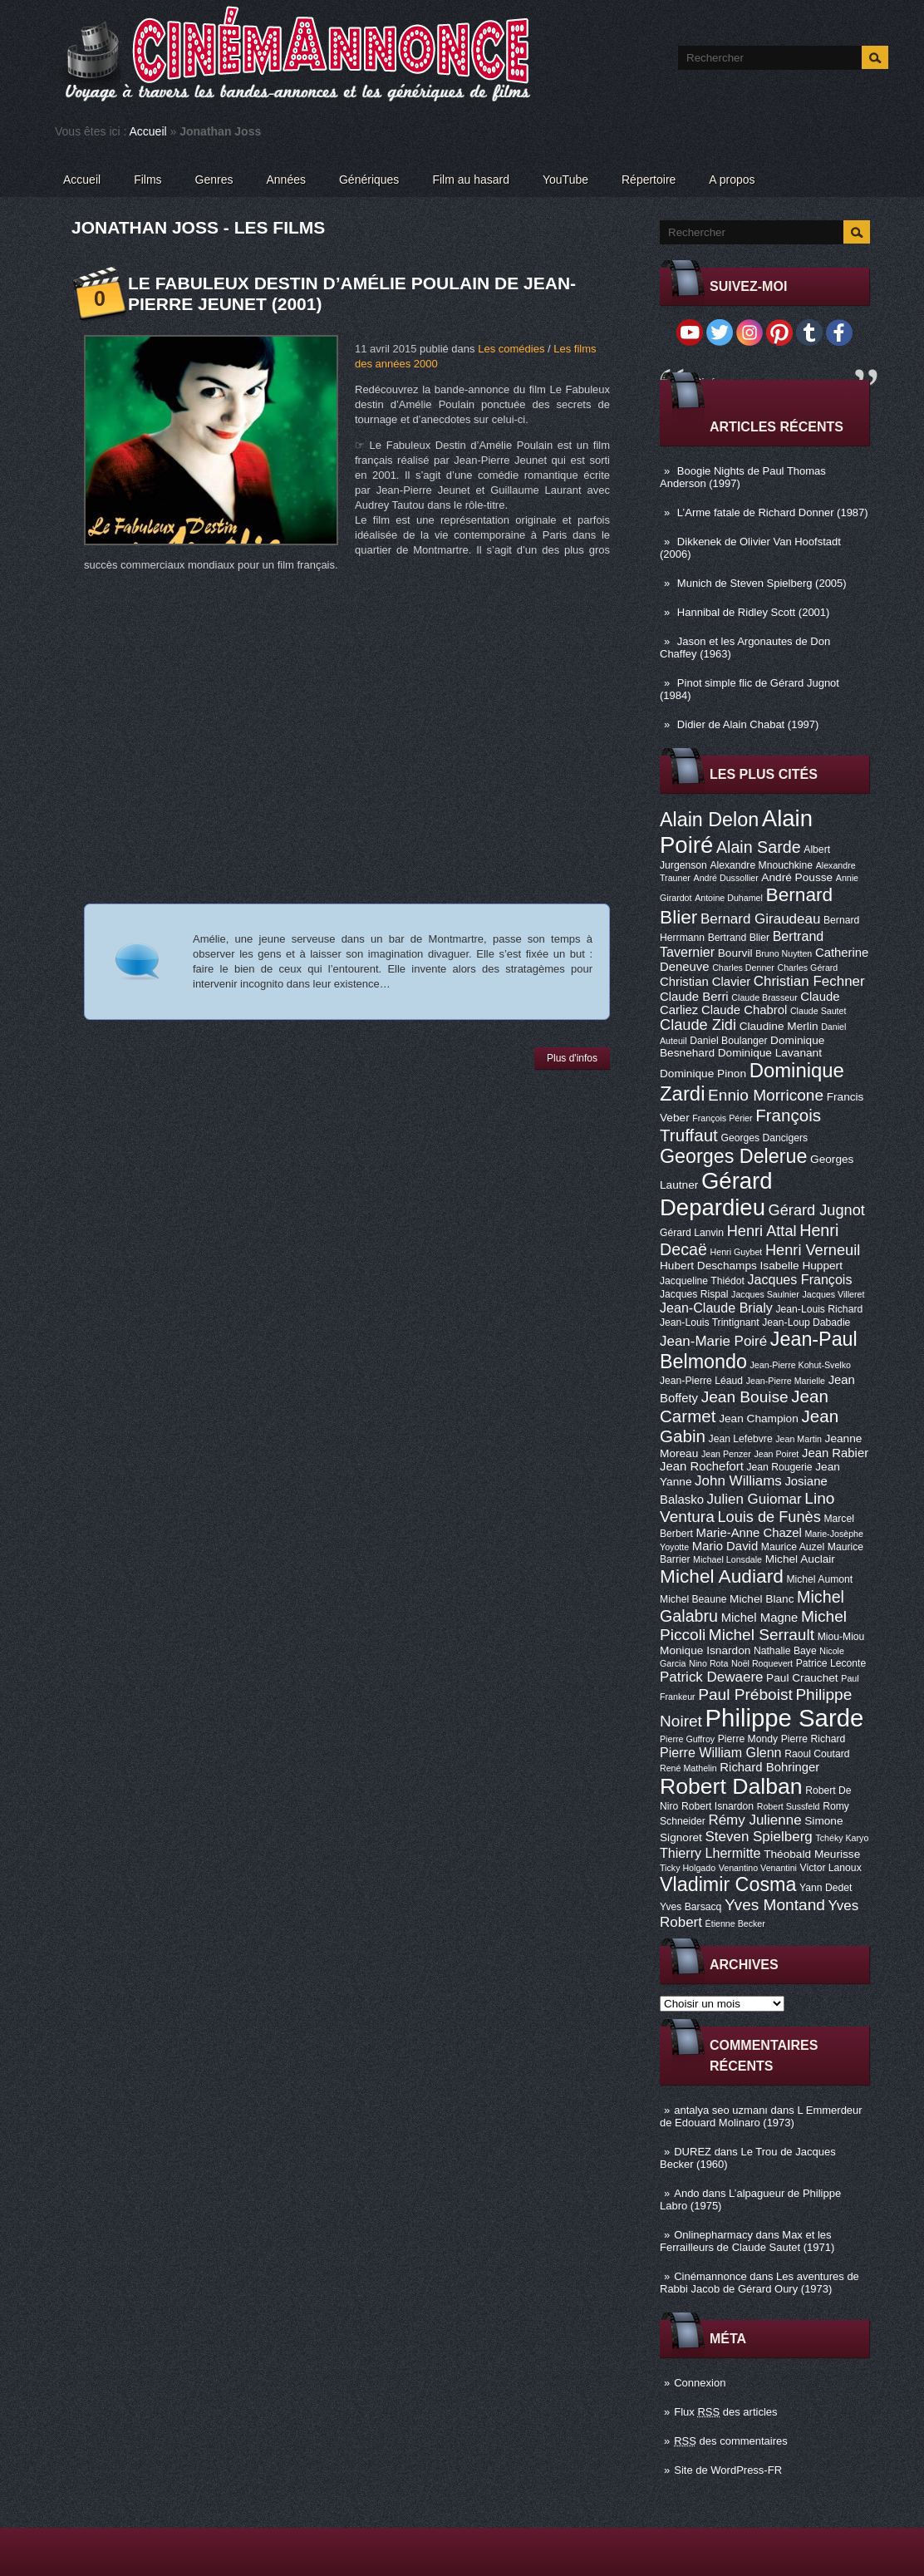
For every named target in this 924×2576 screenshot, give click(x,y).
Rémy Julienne (754, 1820)
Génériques (369, 179)
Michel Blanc (762, 1599)
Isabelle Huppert (801, 1265)
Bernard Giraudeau (760, 919)
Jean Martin (798, 1439)
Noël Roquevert (762, 1663)
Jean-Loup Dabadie (806, 1322)
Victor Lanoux (831, 1868)
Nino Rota (708, 1663)
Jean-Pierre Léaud (701, 1381)
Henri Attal (762, 1231)
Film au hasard (470, 179)
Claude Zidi (698, 1025)
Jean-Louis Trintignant (709, 1322)
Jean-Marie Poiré (713, 1341)
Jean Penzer (726, 1454)
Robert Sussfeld (788, 1806)
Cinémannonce (710, 2276)
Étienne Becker (735, 1923)
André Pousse (797, 877)
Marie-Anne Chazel (749, 1532)
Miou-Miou (841, 1637)
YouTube (565, 179)
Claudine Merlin (779, 1026)
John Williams (738, 1481)
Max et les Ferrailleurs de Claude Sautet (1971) (747, 2241)
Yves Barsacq (690, 1907)
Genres (214, 179)
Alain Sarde (758, 847)
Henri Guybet (736, 1252)
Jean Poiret (776, 1454)
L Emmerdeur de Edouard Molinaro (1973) (761, 2116)
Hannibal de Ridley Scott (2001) (753, 612)
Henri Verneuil (812, 1250)
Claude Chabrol (744, 1010)
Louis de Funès (768, 1517)
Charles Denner (743, 968)
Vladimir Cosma (728, 1884)
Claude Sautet (818, 1011)
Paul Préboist (745, 1694)
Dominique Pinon (703, 1073)
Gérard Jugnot (817, 1210)
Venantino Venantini (758, 1868)
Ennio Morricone (765, 1095)
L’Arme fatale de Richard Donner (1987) (772, 512)
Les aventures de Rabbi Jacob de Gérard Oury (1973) (759, 2282)
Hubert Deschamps (708, 1265)
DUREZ (692, 2151)
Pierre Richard (813, 1739)
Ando (686, 2193)
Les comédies (511, 348)
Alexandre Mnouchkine (761, 865)
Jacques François (799, 1279)
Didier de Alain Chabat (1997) (748, 724)
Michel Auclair (800, 1559)
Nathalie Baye (785, 1651)
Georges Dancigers (764, 1138)
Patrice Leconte (831, 1663)
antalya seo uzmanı (721, 2110)
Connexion (699, 2383)
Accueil (148, 131)
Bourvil (735, 953)
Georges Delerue (733, 1156)
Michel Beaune (693, 1599)
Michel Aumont (819, 1579)
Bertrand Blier (738, 937)
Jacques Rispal (694, 1294)
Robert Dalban (731, 1786)
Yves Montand (775, 1905)
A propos (731, 179)
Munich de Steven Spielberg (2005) (762, 583)
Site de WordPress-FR (728, 2470)
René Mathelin (688, 1768)
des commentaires (731, 2441)
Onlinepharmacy (713, 2235)
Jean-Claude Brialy (716, 1307)
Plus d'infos (572, 1058)
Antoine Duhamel (729, 898)
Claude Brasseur (764, 997)
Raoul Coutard (816, 1754)
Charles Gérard (807, 968)
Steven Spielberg (759, 1837)
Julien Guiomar (754, 1499)
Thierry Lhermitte (710, 1852)
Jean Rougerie (780, 1467)
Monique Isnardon (705, 1650)
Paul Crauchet (802, 1678)
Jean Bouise (745, 1397)
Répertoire (649, 179)
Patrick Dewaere (711, 1677)
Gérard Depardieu (716, 1194)
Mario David (725, 1546)
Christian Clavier (705, 981)
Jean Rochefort (702, 1466)
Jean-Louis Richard (819, 1309)
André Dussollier (726, 878)
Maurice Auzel (792, 1547)
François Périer (722, 1118)
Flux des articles (725, 2412)
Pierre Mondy (748, 1739)
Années (286, 179)
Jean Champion (759, 1418)
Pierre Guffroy (687, 1739)
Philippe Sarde (784, 1717)
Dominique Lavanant (770, 1053)
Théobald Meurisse (812, 1854)
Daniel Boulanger (728, 1041)
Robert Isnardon (717, 1806)
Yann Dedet (825, 1888)
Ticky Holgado (687, 1868)
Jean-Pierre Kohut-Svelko (800, 1365)
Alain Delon (709, 819)
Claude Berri (694, 996)
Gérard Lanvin (692, 1233)
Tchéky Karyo (841, 1838)
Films (147, 179)
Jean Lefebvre (741, 1439)
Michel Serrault (761, 1634)
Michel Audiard (722, 1576)
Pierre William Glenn (721, 1752)
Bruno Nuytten (783, 953)
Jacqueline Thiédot (702, 1281)
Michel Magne (760, 1617)
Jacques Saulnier (765, 1294)
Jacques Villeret (833, 1294)
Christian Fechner (809, 981)
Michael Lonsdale (727, 1559)
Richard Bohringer (769, 1767)
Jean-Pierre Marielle (785, 1381)
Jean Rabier (835, 1453)
